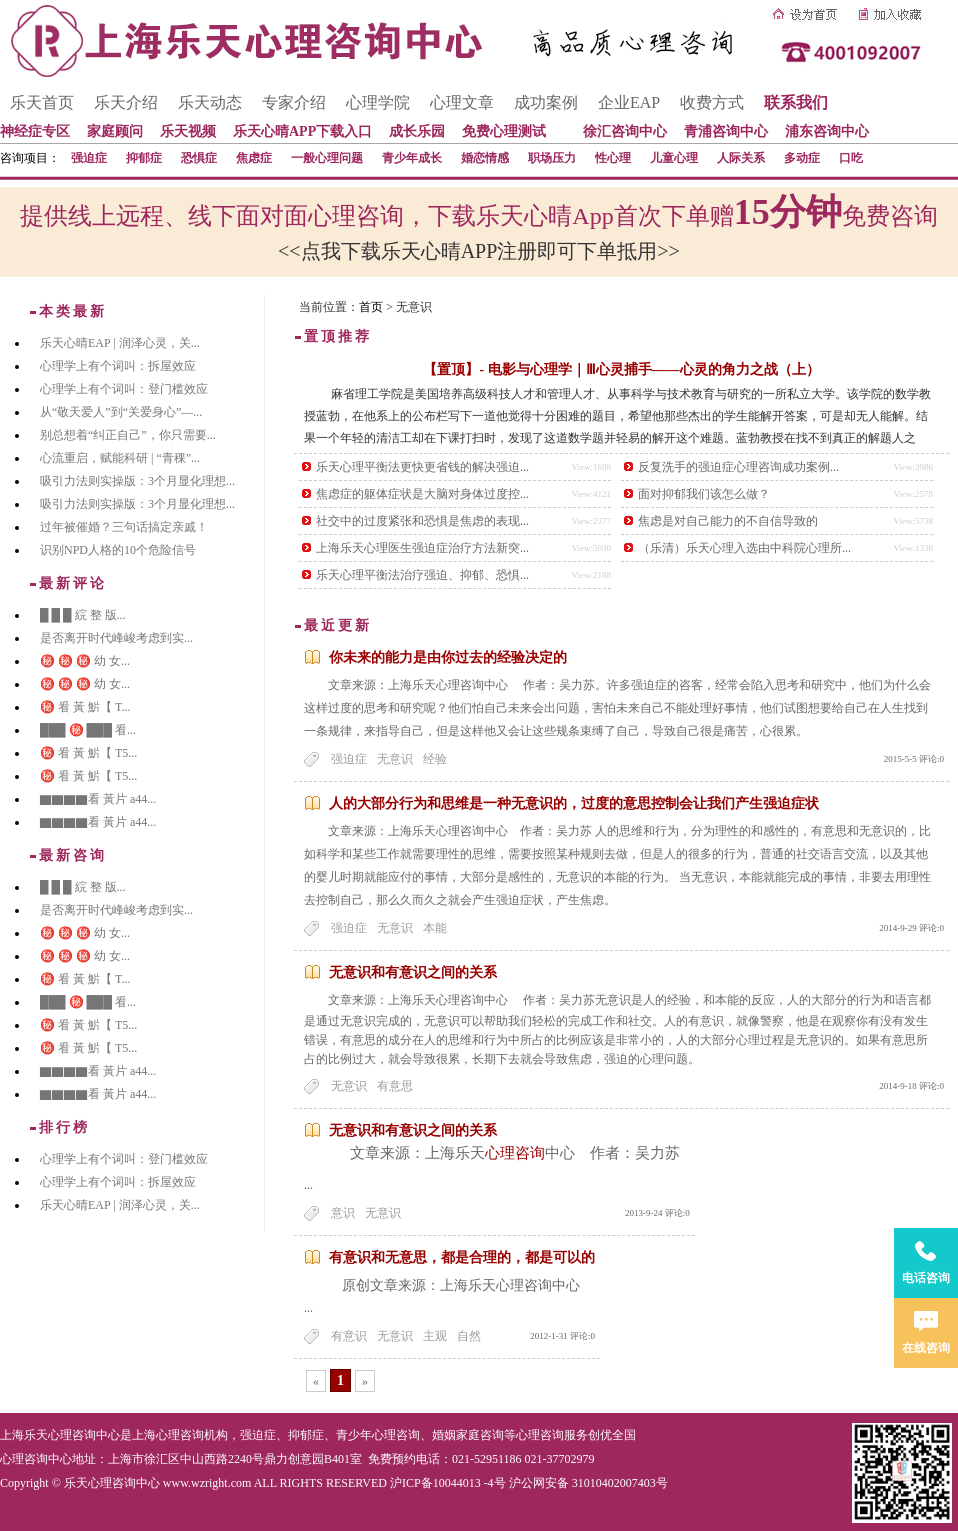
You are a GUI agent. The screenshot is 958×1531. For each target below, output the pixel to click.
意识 (343, 1213)
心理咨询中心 (36, 1459)
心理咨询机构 (192, 1435)
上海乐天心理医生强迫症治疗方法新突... (422, 548)
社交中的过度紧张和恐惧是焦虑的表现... (422, 521)
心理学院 (378, 102)
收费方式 (712, 102)
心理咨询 (515, 1153)
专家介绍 (294, 102)
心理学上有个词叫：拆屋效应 (118, 366)
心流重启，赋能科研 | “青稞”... (120, 458)
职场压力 (552, 158)
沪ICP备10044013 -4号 (448, 1483)
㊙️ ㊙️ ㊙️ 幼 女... (85, 661)
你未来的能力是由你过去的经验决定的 (448, 657)
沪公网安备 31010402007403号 (588, 1483)
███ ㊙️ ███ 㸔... (88, 730)
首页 (371, 307)
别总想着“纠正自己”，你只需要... (128, 435)
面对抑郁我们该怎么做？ (704, 494)
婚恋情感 (485, 158)
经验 (435, 759)
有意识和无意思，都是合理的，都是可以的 (462, 1257)
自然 (469, 1336)
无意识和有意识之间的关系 (413, 972)
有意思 (395, 1086)
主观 (435, 1336)
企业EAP (629, 102)
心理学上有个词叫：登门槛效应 (124, 389)
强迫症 (89, 158)
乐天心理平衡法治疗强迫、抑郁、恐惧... (422, 575)
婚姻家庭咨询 (468, 1435)
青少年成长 (412, 158)
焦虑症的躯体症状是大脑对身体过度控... (422, 494)
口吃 (851, 158)
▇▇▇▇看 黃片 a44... (98, 799)
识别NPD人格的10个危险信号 (118, 550)
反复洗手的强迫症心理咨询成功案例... (738, 467)
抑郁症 (144, 158)
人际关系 (741, 158)
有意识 (349, 1336)
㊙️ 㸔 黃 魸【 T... (85, 707)
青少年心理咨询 (378, 1435)
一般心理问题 (327, 158)
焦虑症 (254, 158)
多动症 (802, 158)
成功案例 (546, 102)
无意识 (395, 759)
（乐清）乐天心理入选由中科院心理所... (744, 548)
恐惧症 (199, 158)
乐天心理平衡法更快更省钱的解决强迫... (422, 467)
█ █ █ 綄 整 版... (83, 615)
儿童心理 (674, 158)
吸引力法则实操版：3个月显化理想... (137, 481)
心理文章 (462, 102)
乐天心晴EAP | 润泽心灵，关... (120, 343)
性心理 (613, 158)
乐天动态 (210, 102)
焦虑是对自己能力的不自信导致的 (728, 521)
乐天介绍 (126, 102)
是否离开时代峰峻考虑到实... (116, 638)
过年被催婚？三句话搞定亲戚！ (124, 527)
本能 (435, 928)
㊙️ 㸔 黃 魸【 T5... (88, 753)
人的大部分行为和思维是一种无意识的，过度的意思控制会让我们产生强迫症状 (574, 803)
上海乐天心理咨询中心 (60, 1435)
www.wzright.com (207, 1483)
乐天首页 (42, 102)
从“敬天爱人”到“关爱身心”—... (121, 412)
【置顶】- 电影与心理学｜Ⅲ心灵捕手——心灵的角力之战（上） (621, 369)
